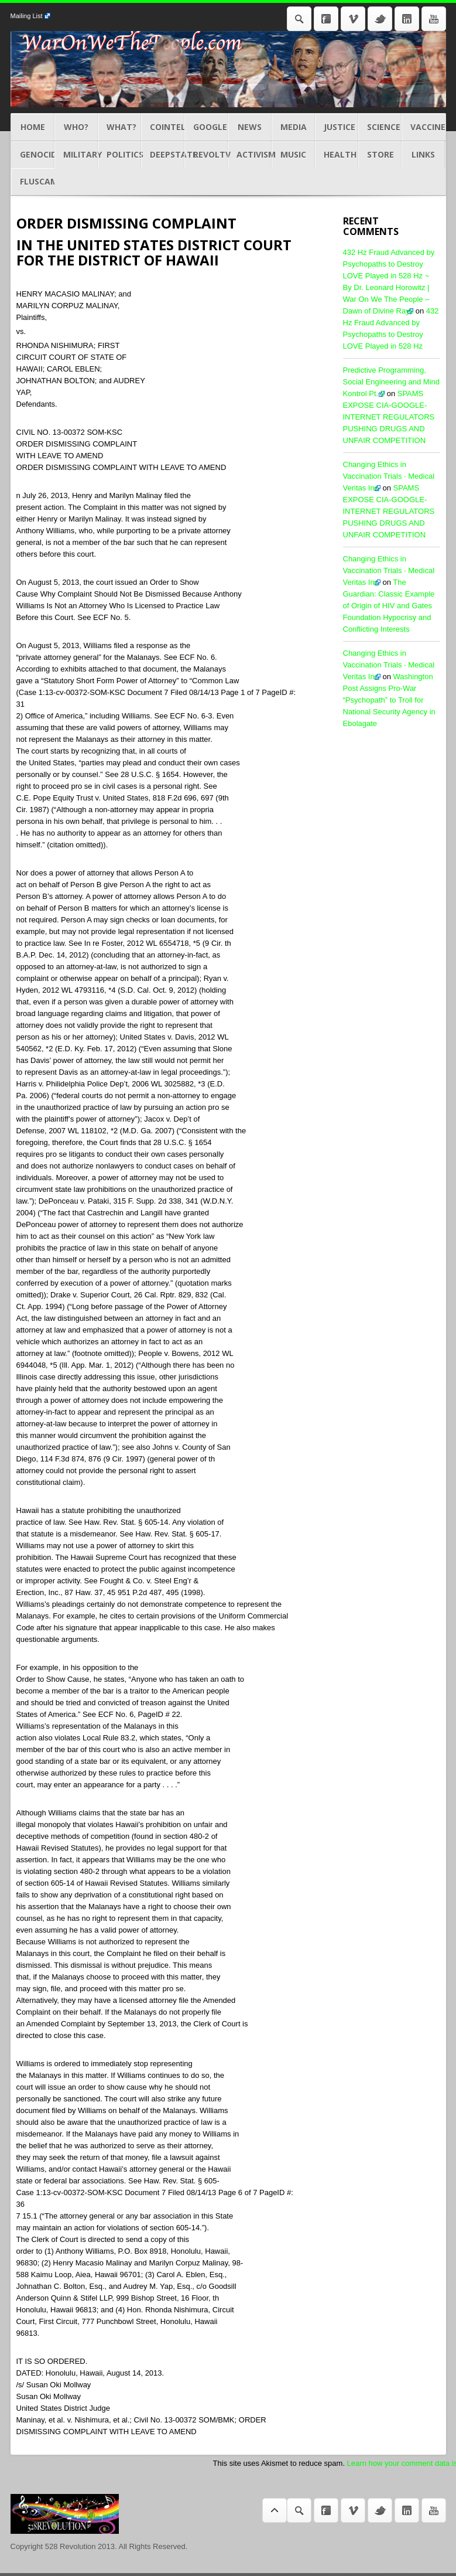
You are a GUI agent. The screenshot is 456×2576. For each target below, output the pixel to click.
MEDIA (293, 127)
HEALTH (336, 154)
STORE (380, 154)
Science (380, 127)
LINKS (423, 154)
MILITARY (76, 154)
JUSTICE (336, 127)
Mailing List (27, 15)
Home (32, 127)
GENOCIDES (32, 154)
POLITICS (119, 154)
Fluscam (32, 181)
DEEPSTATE (162, 154)
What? (119, 127)
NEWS (249, 127)
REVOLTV (206, 154)
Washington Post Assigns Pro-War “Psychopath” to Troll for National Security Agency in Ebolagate (389, 700)
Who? (76, 127)
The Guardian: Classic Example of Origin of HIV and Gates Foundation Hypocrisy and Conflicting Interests (389, 605)
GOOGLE (206, 127)
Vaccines (423, 127)
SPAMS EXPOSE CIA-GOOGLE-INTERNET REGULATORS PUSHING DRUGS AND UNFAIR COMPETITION (389, 417)
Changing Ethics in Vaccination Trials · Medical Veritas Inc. (389, 476)
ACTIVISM (249, 154)
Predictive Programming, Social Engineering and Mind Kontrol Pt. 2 (391, 382)
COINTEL (162, 127)
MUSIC (293, 154)
